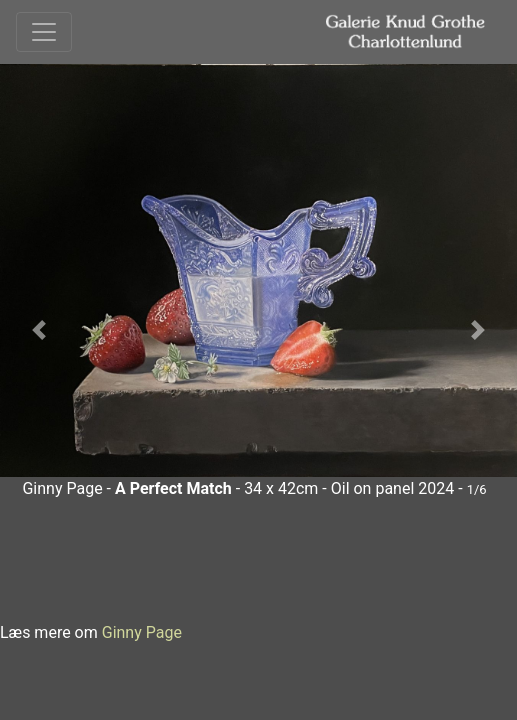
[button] (39, 330)
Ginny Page (142, 632)
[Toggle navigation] (44, 32)
